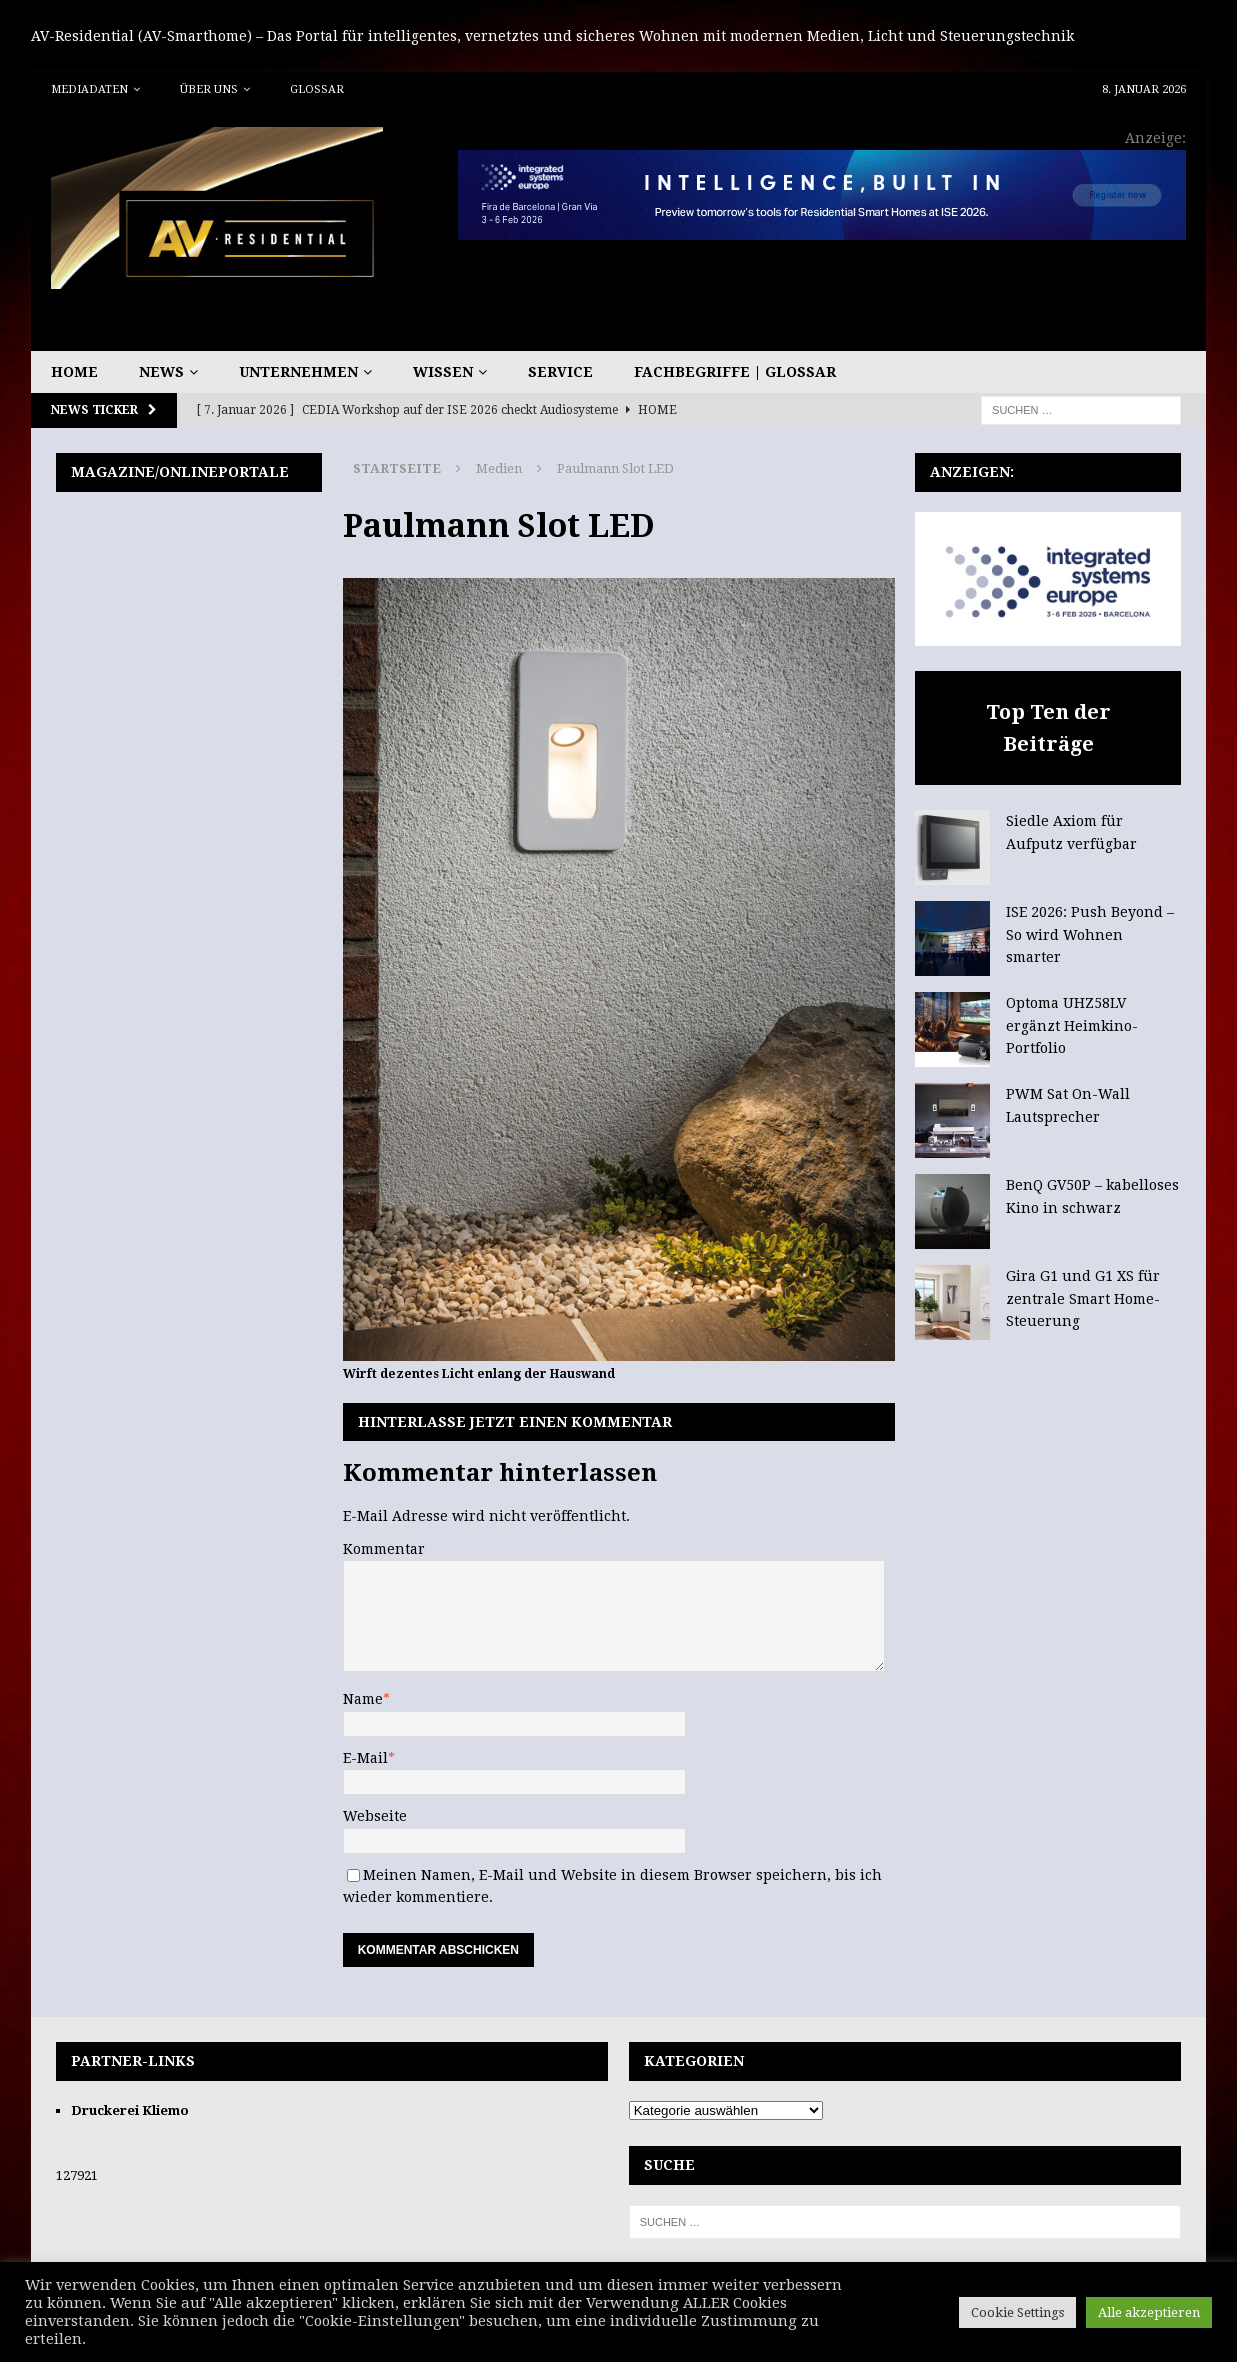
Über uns (209, 89)
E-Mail (365, 1758)
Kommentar (384, 1549)
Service (560, 372)
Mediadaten (89, 89)
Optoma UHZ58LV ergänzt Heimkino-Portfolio (1072, 1025)
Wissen (443, 372)
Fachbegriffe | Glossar (735, 372)
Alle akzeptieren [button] (1149, 2312)
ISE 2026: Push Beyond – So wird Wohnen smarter (1090, 934)
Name (363, 1699)
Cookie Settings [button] (1017, 2312)
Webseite (375, 1816)
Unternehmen (298, 372)
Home (74, 372)
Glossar (317, 89)
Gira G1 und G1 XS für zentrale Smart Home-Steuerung (1083, 1298)
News (161, 372)
